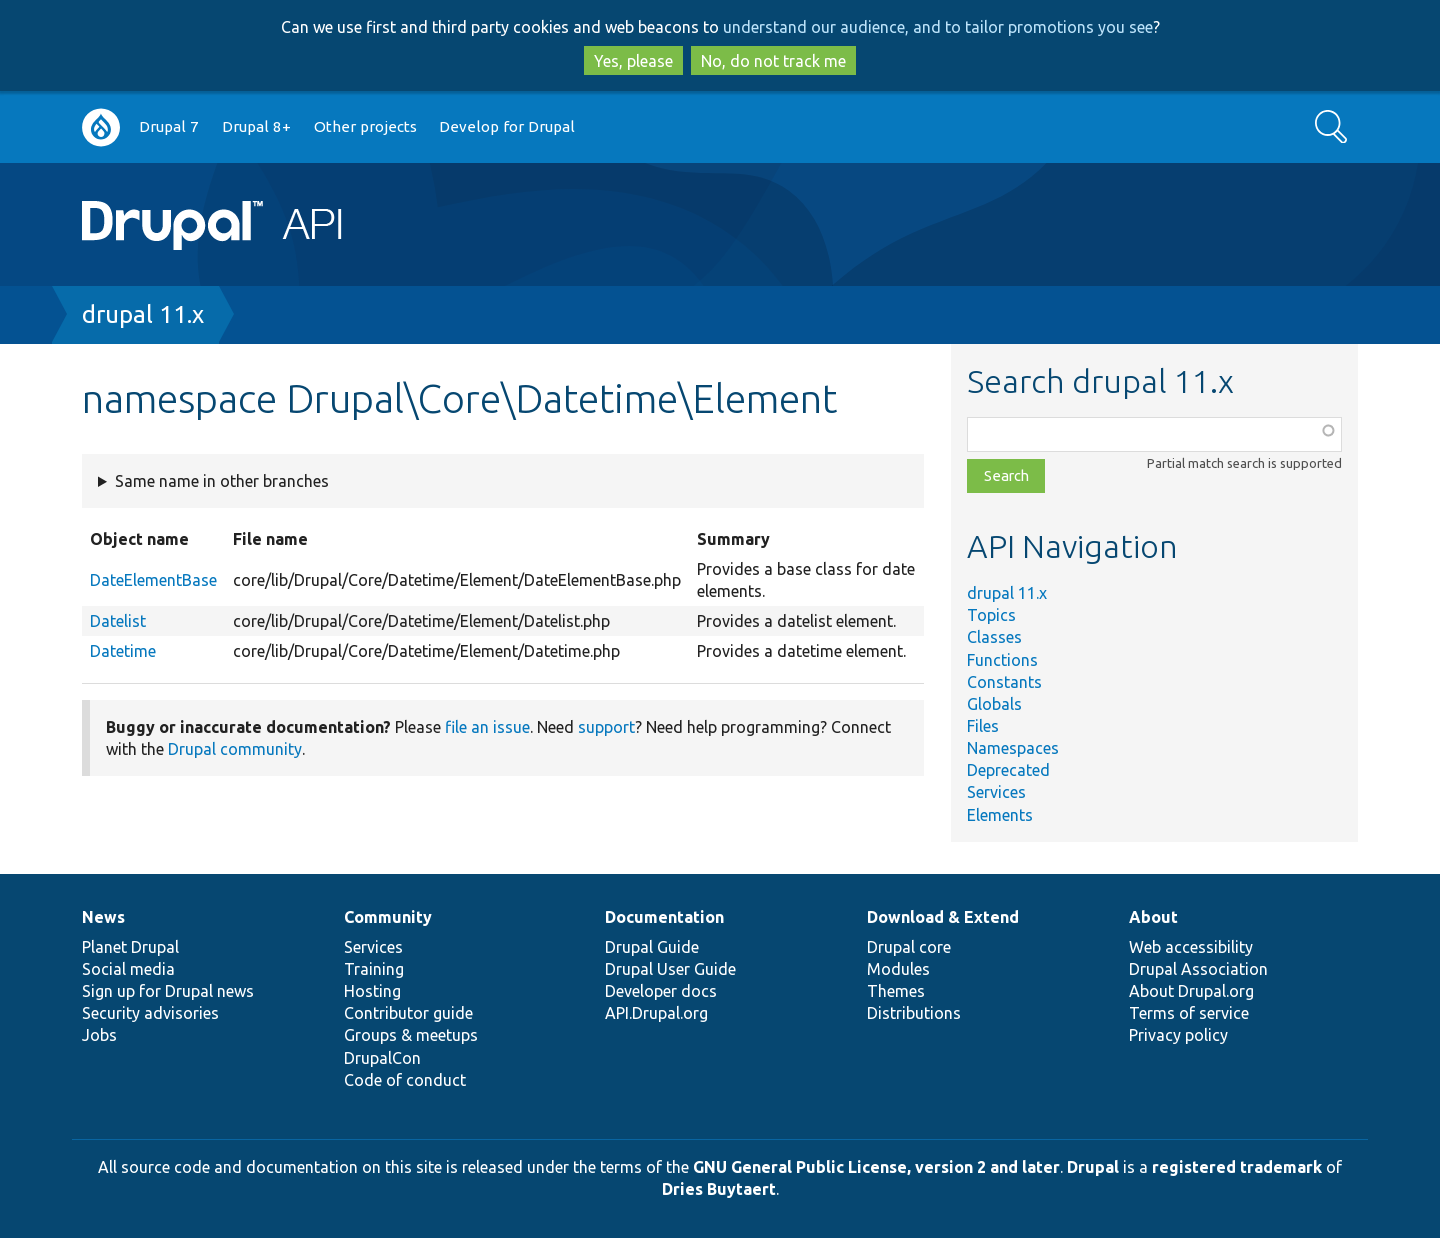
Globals (994, 704)
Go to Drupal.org (101, 127)
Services (996, 792)
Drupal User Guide (670, 969)
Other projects (365, 126)
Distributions (914, 1013)
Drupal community (235, 749)
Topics (991, 615)
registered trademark (1237, 1167)
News (103, 917)
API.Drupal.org (656, 1013)
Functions (1002, 660)
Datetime (123, 651)
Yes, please (633, 61)
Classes (994, 637)
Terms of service (1189, 1013)
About (1153, 917)
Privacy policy (1178, 1035)
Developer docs (661, 991)
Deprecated (1008, 770)
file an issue (487, 727)
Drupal (1093, 1167)
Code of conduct (405, 1080)
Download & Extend (943, 917)
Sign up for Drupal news (168, 991)
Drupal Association (1198, 969)
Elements (1000, 815)
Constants (1004, 682)
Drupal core (909, 947)
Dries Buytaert (719, 1189)
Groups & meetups (411, 1035)
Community (388, 917)
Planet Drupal (130, 947)
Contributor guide (408, 1013)
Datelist (118, 621)
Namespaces (1013, 748)
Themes (896, 991)
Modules (898, 969)
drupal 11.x (143, 314)
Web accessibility (1191, 947)
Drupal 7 (169, 126)
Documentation (664, 917)
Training (374, 969)
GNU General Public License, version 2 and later (876, 1167)
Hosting (372, 991)
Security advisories (150, 1013)
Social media (128, 969)
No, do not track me (773, 61)
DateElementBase (153, 580)
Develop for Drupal (507, 126)
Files (983, 726)
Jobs (99, 1035)
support (606, 727)
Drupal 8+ (256, 126)
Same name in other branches (222, 481)
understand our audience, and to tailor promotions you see (938, 27)
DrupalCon (382, 1058)
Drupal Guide (652, 947)
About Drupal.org (1191, 991)
